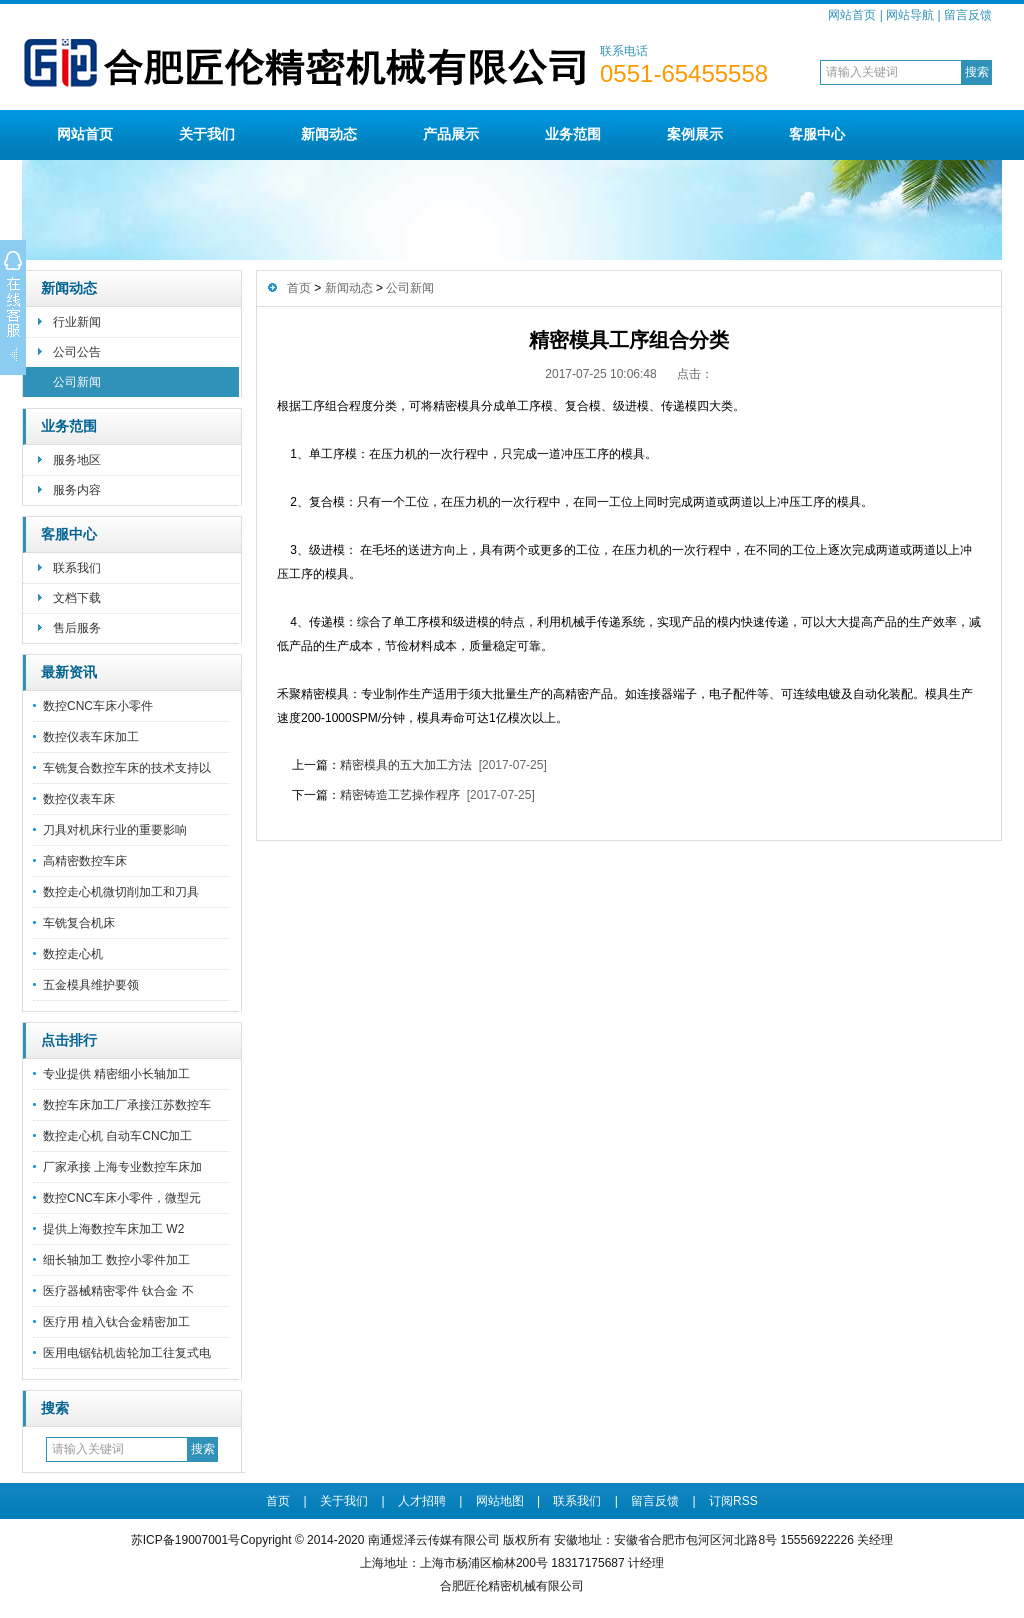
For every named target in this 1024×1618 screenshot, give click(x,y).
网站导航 (910, 15)
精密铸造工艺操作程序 (400, 795)
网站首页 (852, 15)
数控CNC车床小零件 (98, 706)
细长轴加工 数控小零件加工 (116, 1260)
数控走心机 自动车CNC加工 (117, 1136)
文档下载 (77, 598)
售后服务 (77, 628)
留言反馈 (968, 15)
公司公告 (77, 352)
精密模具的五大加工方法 (406, 765)
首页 (299, 288)
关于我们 (207, 134)
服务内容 (77, 490)
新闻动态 (329, 134)
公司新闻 (77, 382)
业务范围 (573, 134)
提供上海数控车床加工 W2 (113, 1229)
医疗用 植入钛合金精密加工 (116, 1322)
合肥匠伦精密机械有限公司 (512, 1586)
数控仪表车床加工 (91, 737)
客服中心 (817, 134)
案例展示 (695, 134)
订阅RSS (733, 1501)
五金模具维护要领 (91, 985)
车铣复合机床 (79, 923)
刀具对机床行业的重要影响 (115, 830)
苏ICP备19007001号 (185, 1540)
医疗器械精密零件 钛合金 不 (118, 1291)
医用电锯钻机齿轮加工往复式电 (127, 1353)
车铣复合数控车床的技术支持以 (127, 768)
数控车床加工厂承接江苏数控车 (127, 1105)
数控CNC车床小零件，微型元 (122, 1198)
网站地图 (500, 1501)
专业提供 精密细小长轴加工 (116, 1074)
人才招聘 (422, 1501)
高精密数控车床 (85, 861)
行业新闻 (77, 322)
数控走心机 (73, 954)
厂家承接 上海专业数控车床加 (122, 1167)
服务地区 (77, 460)
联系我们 (77, 568)
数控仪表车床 (79, 799)
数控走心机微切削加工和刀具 (121, 892)
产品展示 (451, 134)
